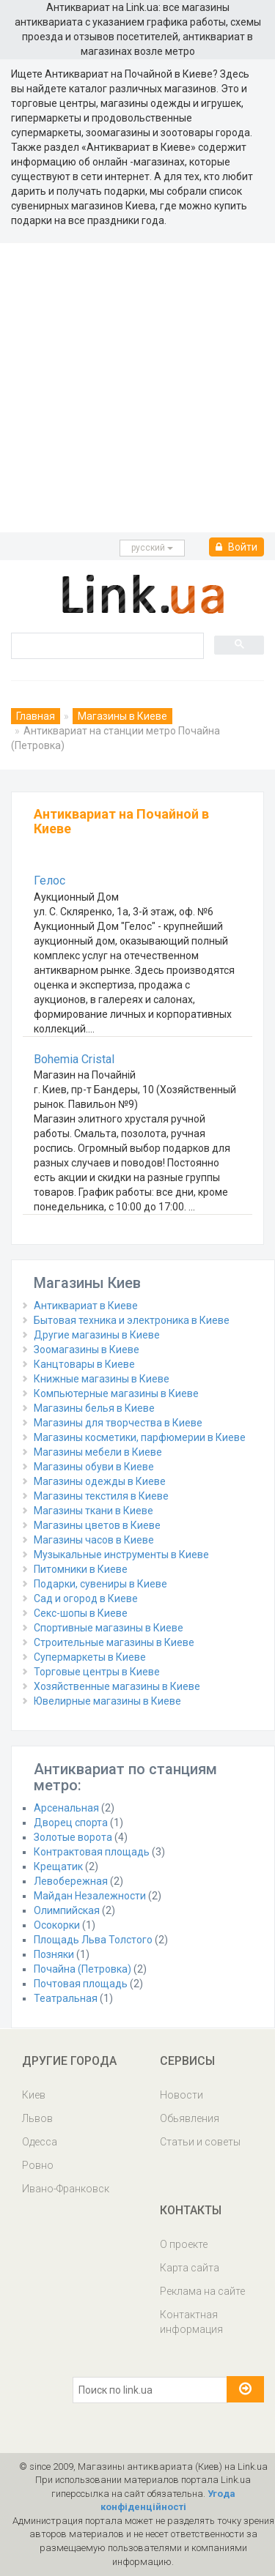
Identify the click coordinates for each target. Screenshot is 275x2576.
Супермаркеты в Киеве (90, 1657)
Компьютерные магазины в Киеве (116, 1393)
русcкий (152, 548)
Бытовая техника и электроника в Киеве (132, 1320)
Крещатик (58, 1866)
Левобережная (71, 1881)
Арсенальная (66, 1808)
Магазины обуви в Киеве (94, 1467)
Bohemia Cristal (74, 1059)
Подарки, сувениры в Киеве (100, 1584)
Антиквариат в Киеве (86, 1305)
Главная (35, 716)
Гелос (49, 880)
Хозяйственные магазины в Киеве (117, 1686)
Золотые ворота (73, 1837)
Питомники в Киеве (81, 1569)
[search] (106, 645)
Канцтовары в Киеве (84, 1364)
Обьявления (189, 2118)
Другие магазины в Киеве (97, 1335)
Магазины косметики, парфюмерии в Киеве (140, 1437)
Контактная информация (191, 2322)
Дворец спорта (71, 1822)
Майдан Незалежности (90, 1896)
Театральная (66, 1998)
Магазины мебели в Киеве (98, 1452)
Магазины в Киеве (122, 716)
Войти (236, 547)
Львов (37, 2118)
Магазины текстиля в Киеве (101, 1496)
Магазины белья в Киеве (94, 1408)
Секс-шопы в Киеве (81, 1613)
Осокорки (57, 1925)
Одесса (39, 2142)
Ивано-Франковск (65, 2189)
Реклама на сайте (202, 2291)
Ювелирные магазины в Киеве (107, 1701)
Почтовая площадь (81, 1983)
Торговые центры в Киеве (97, 1672)
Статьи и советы (200, 2142)
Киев (33, 2095)
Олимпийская (67, 1910)
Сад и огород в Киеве (86, 1598)
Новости (181, 2095)
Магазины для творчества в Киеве (118, 1423)
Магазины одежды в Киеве (100, 1481)
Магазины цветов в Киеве (97, 1525)
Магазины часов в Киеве (94, 1540)
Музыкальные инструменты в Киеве (121, 1554)
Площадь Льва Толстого (93, 1940)
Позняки (54, 1954)
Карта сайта (189, 2268)
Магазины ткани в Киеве (93, 1510)
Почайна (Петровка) (82, 1969)
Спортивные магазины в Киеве (108, 1628)
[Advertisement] (137, 387)
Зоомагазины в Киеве (86, 1349)
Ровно (38, 2165)
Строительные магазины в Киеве (114, 1642)
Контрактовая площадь (92, 1852)
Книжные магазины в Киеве (101, 1379)
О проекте (184, 2244)
